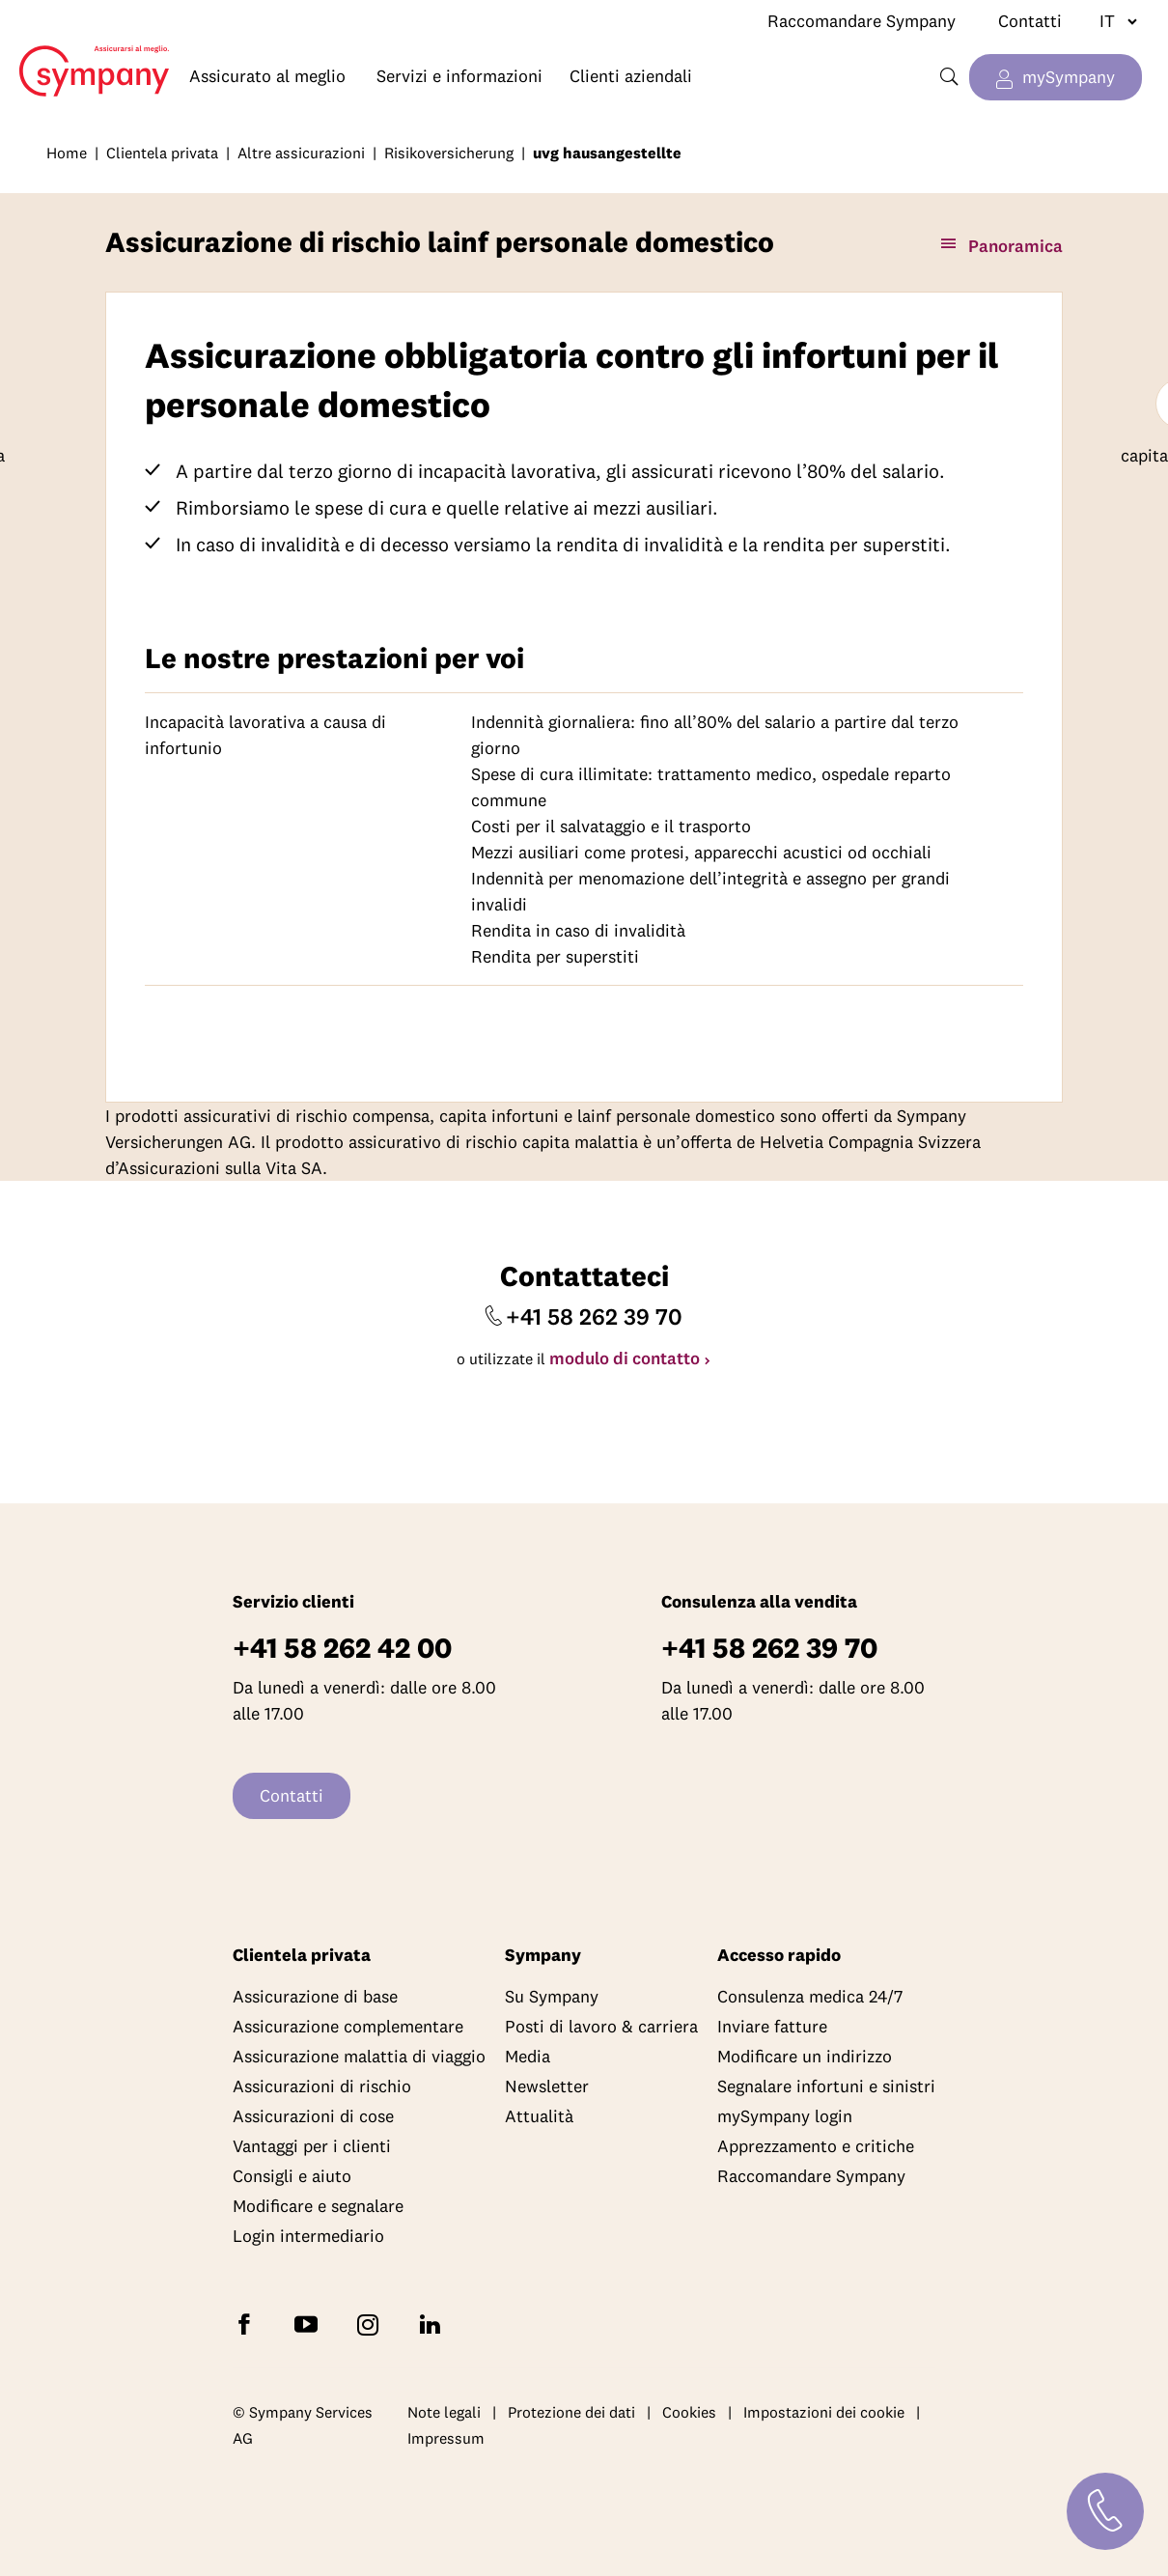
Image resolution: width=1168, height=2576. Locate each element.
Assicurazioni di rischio (322, 2086)
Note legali (444, 2412)
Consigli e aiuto (292, 2176)
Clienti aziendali (631, 76)
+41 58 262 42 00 (342, 1648)
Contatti (1030, 21)
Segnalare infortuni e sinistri (826, 2086)
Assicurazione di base (315, 1996)
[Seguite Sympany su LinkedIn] (433, 2323)
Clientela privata (162, 152)
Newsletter (547, 2086)
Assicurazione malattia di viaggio (359, 2056)
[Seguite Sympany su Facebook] (248, 2323)
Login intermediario (308, 2236)
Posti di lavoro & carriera (601, 2026)
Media (527, 2056)
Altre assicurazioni (301, 152)
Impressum (446, 2439)
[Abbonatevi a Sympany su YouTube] (310, 2323)
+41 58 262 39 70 (594, 1316)
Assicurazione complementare (348, 2026)
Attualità (539, 2116)
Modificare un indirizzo (804, 2056)
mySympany (1068, 77)
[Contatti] (1105, 2511)
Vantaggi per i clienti (312, 2146)
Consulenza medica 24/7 (810, 1996)
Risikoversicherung (449, 152)
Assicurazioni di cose (313, 2116)
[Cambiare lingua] (1110, 21)
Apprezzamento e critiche (815, 2146)
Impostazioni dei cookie (823, 2412)
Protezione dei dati (571, 2412)
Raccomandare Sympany (861, 21)
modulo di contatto (624, 1358)
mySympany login (784, 2116)
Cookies (689, 2412)
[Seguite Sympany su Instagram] (372, 2323)
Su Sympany (551, 1996)
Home (85, 56)
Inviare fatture (772, 2026)
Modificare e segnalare (318, 2206)
